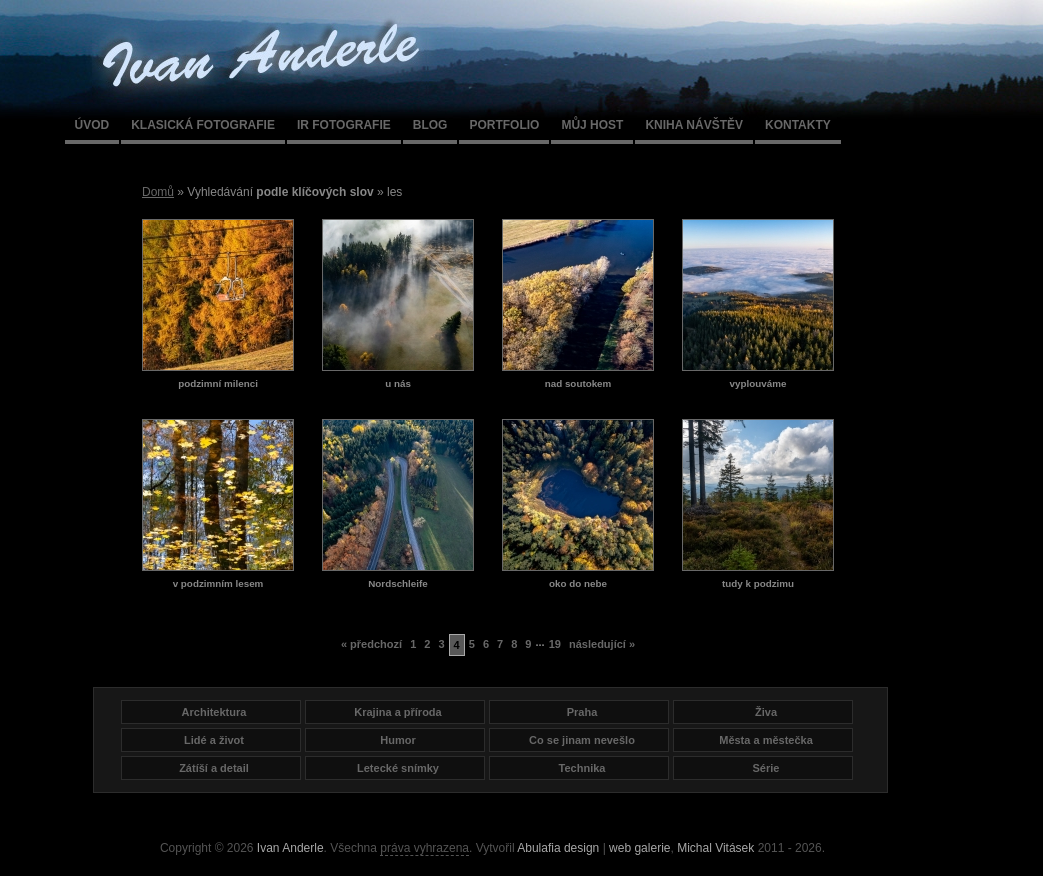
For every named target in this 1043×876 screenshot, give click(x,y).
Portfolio (504, 125)
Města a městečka (766, 740)
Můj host (592, 125)
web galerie (639, 848)
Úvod (92, 125)
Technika (582, 768)
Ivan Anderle (290, 848)
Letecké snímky (398, 768)
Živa (766, 712)
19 (555, 644)
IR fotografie (344, 125)
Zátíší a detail (214, 768)
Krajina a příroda (397, 712)
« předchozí (371, 644)
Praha (582, 712)
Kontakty (798, 125)
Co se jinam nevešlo (582, 740)
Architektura (214, 712)
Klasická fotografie (203, 125)
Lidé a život (214, 740)
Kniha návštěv (694, 125)
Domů (158, 192)
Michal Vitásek (715, 848)
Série (766, 768)
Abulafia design (558, 848)
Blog (430, 125)
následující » (602, 644)
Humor (397, 740)
